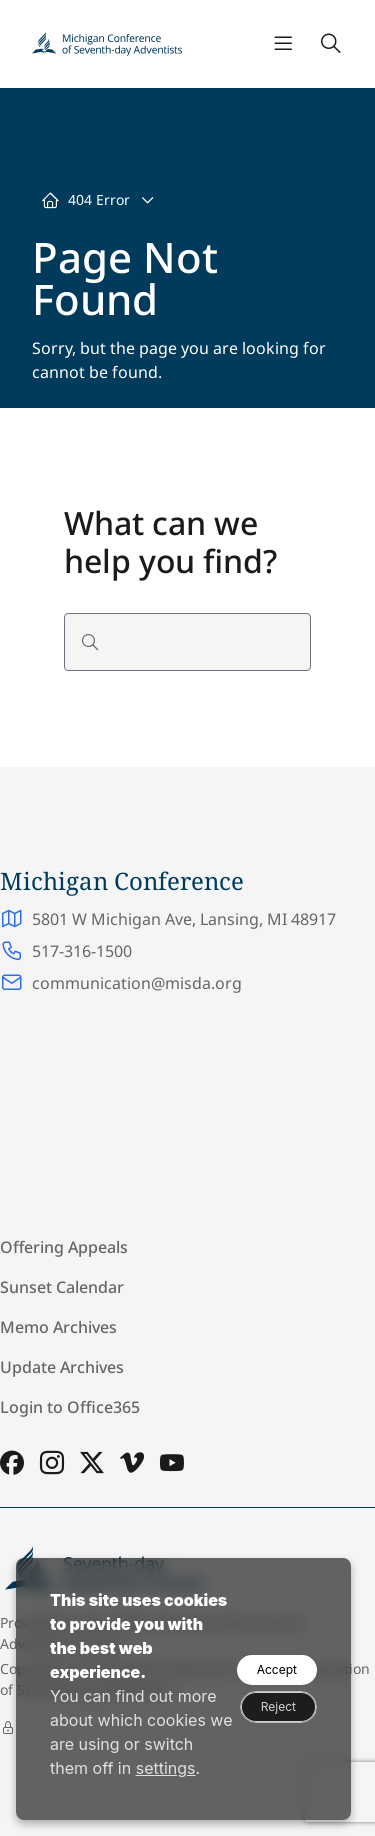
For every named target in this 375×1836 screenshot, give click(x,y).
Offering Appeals (64, 1247)
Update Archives (62, 1367)
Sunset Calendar (62, 1287)
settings (166, 1768)
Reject (278, 1706)
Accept (277, 1669)
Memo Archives (58, 1327)
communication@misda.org (137, 983)
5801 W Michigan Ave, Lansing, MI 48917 (184, 919)
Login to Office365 (70, 1407)
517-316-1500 (82, 951)
